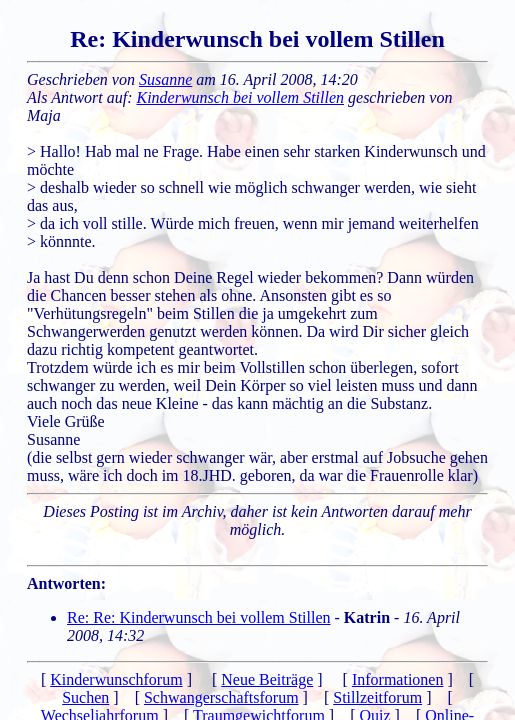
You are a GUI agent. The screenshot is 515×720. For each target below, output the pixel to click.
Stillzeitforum (377, 697)
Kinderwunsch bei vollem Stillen (241, 97)
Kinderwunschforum (116, 679)
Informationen (398, 679)
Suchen (85, 697)
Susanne (165, 79)
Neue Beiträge (267, 679)
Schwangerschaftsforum (221, 697)
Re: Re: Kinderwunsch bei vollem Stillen (199, 617)
